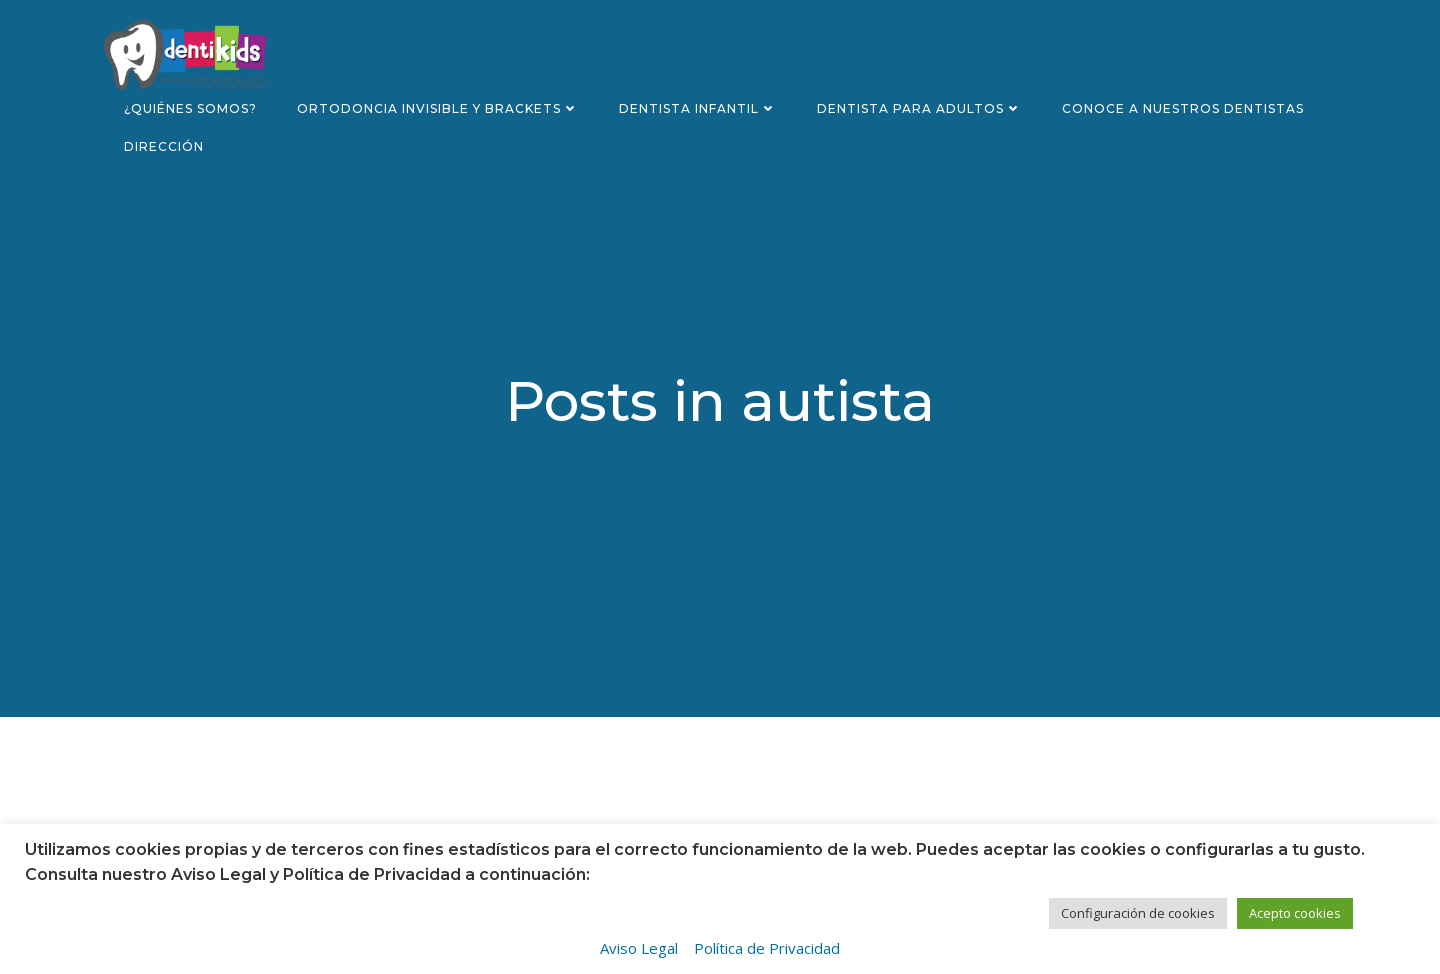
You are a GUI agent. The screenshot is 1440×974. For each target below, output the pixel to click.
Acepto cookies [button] (1295, 913)
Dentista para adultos (919, 108)
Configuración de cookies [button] (1138, 913)
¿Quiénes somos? (190, 108)
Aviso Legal (639, 948)
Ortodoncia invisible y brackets (438, 108)
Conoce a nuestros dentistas (1183, 108)
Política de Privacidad (767, 948)
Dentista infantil (698, 108)
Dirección (164, 146)
